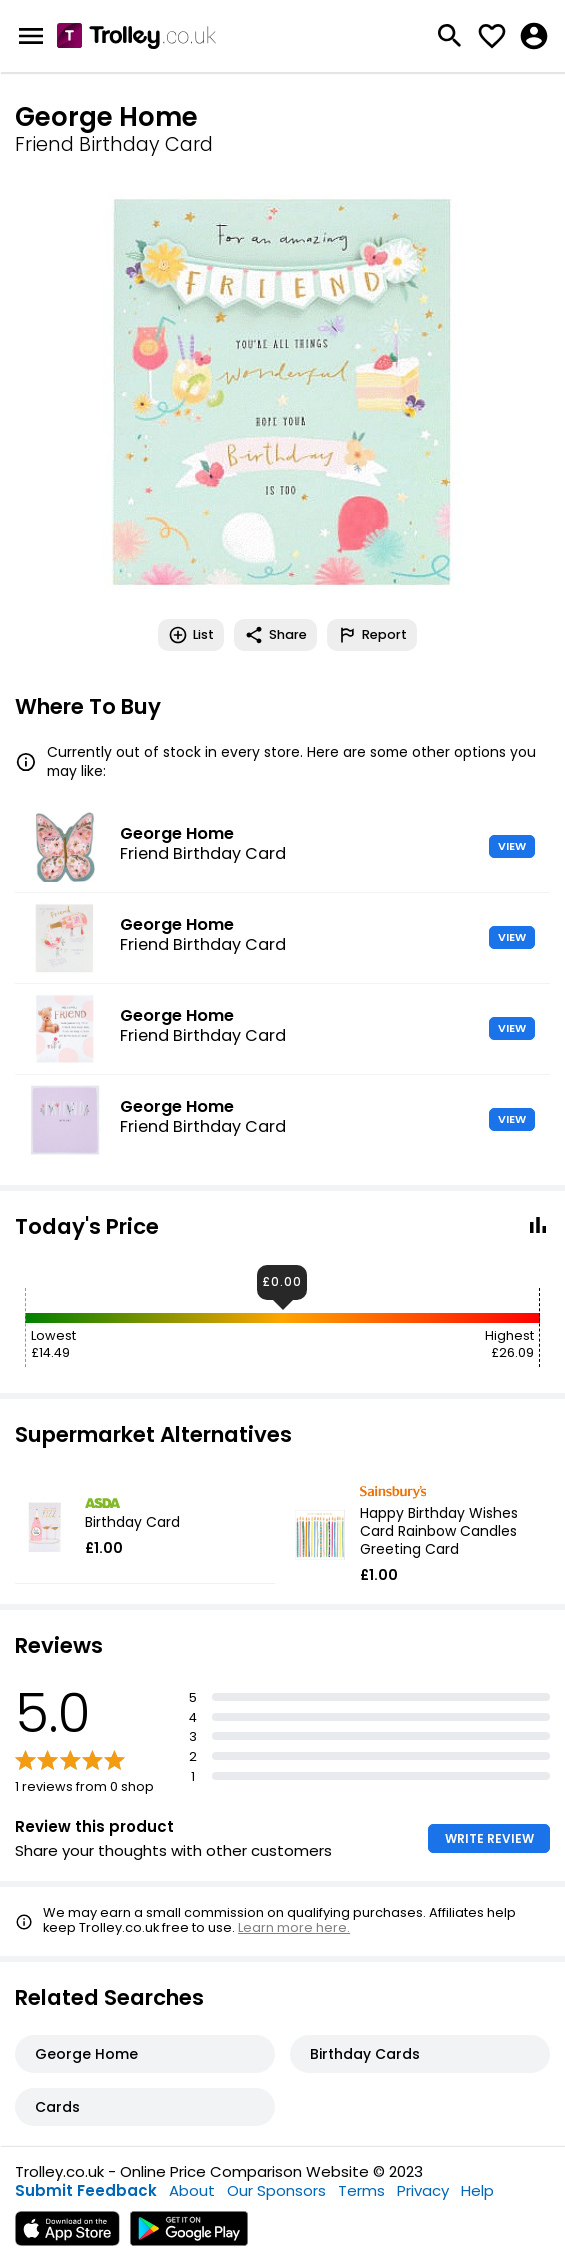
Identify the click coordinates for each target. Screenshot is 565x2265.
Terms (361, 2190)
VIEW (512, 846)
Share (275, 635)
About (192, 2190)
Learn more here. (294, 1927)
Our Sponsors (276, 2190)
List (191, 635)
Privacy (423, 2190)
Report (372, 635)
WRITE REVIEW (489, 1838)
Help (477, 2190)
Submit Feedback (86, 2190)
